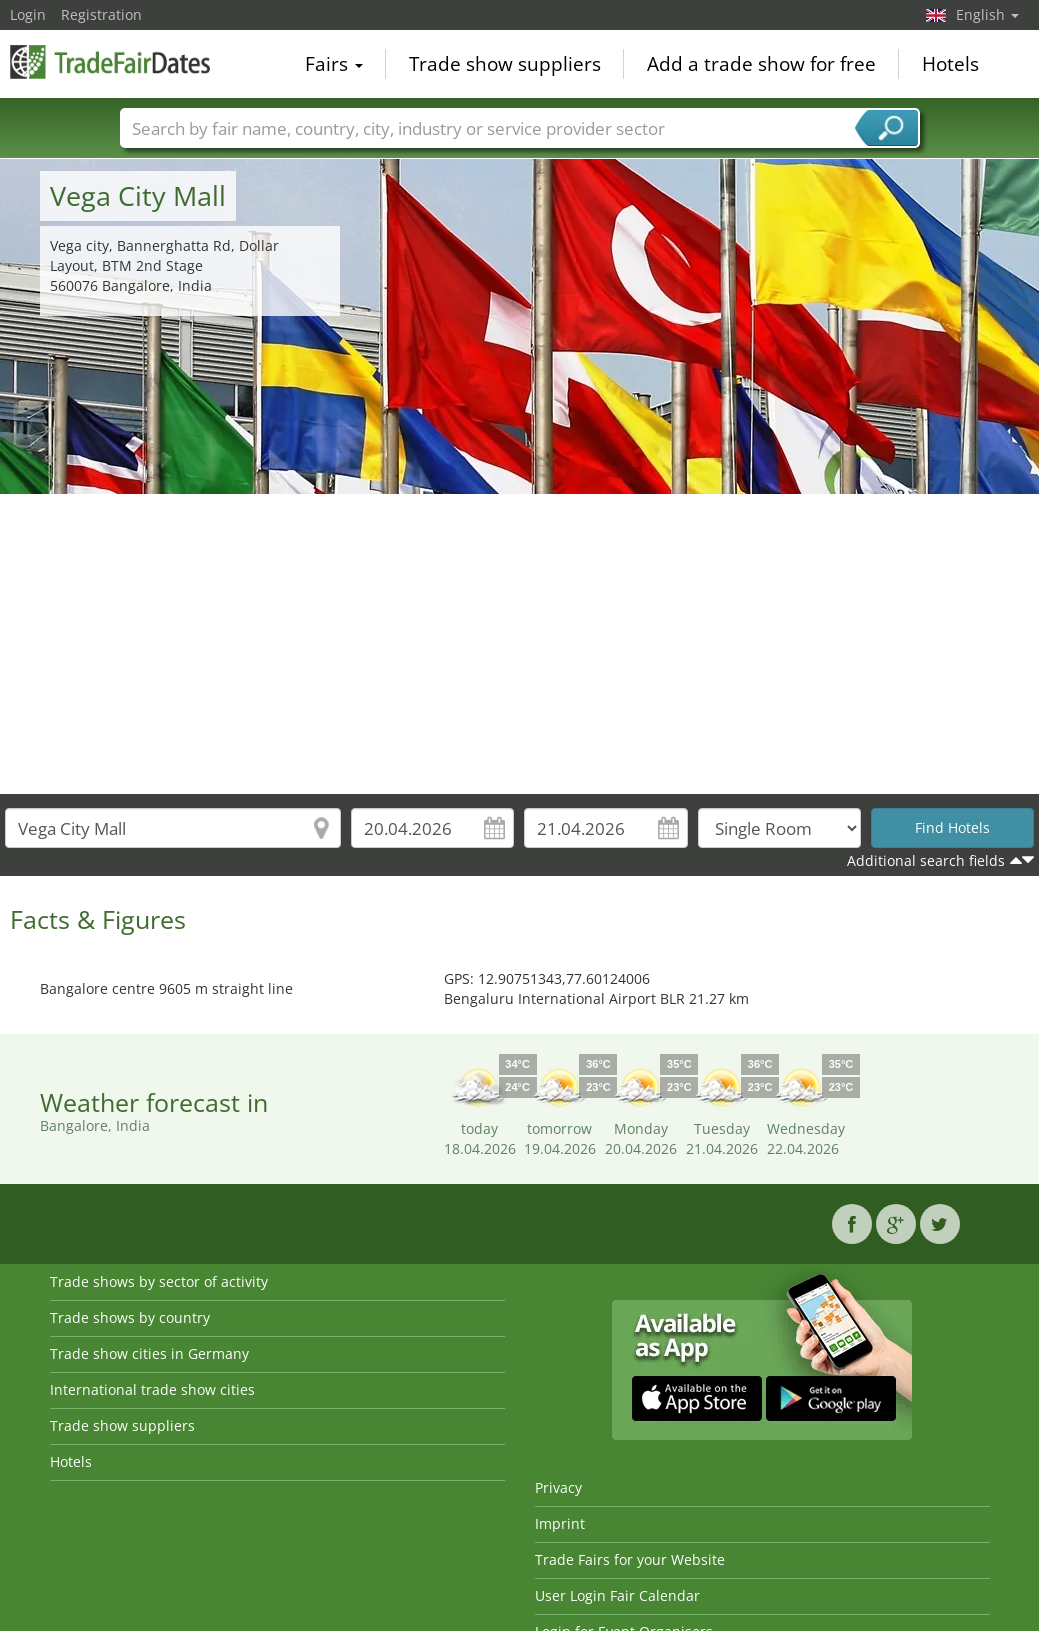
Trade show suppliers (505, 64)
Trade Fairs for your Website (630, 1559)
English (987, 14)
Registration (101, 14)
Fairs (334, 64)
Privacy (558, 1487)
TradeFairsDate (110, 62)
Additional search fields (926, 860)
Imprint (560, 1523)
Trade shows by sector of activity (159, 1281)
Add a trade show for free (761, 64)
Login (28, 14)
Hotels (950, 64)
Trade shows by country (130, 1317)
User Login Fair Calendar (617, 1595)
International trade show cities (152, 1389)
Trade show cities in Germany (149, 1353)
